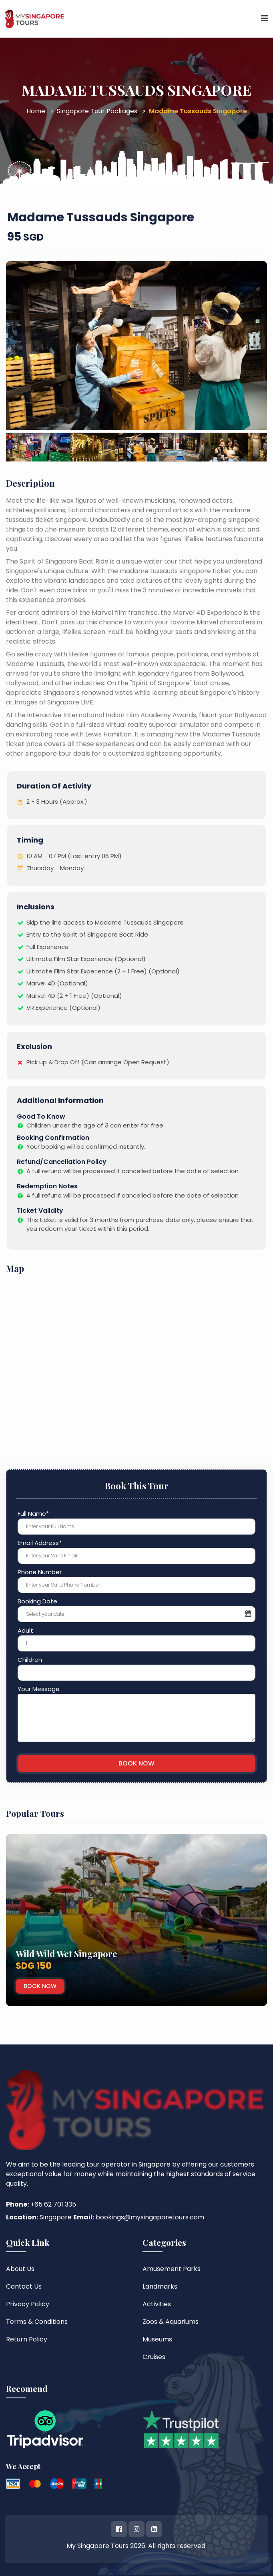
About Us (20, 2268)
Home (35, 111)
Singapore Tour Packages (97, 111)
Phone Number (40, 1572)
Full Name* (33, 1513)
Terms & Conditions (37, 2321)
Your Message (39, 1689)
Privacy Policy (27, 2304)
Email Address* (40, 1543)
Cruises (154, 2356)
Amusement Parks (172, 2268)
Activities (157, 2304)
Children (30, 1659)
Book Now (45, 1986)
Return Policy (26, 2339)
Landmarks (160, 2286)
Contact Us (24, 2286)
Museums (157, 2339)
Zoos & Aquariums (171, 2321)
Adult (25, 1630)
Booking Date (37, 1601)
